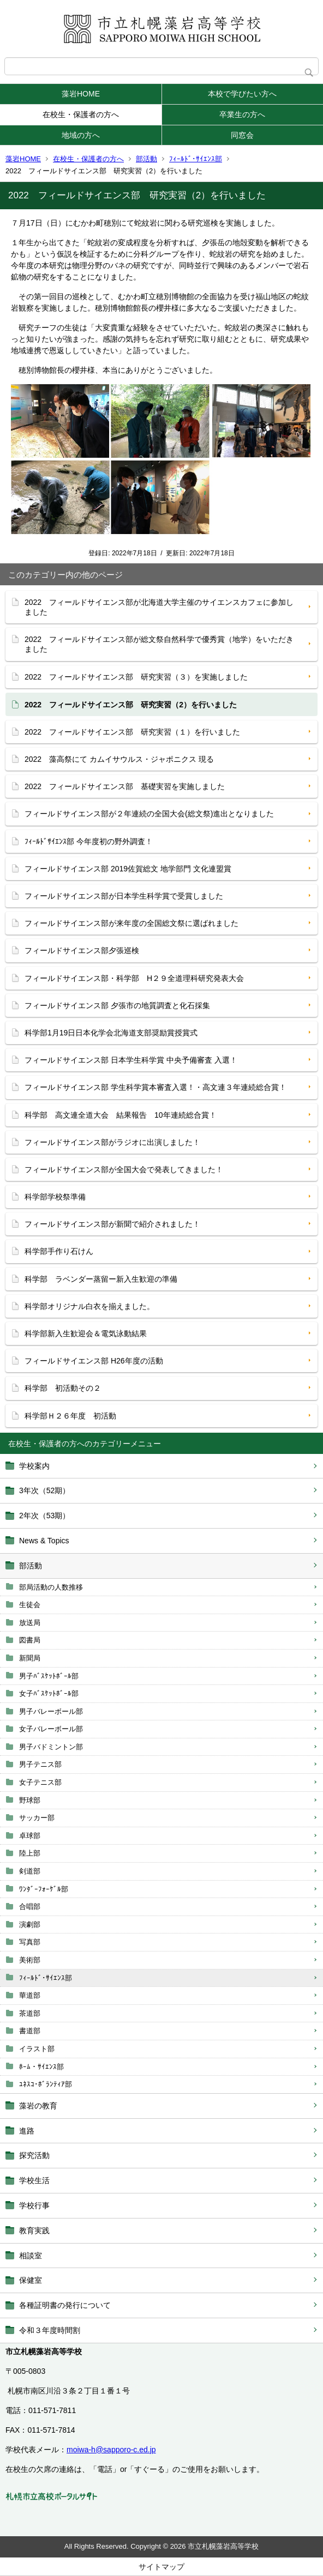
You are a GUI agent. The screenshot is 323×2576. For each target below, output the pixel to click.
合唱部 (29, 1906)
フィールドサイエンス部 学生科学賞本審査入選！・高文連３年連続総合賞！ (155, 1087)
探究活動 (34, 2155)
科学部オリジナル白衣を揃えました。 (89, 1306)
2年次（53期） (44, 1515)
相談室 (30, 2255)
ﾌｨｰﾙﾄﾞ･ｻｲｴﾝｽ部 (195, 159)
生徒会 (29, 1605)
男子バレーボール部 (51, 1711)
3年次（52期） (44, 1490)
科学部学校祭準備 (55, 1196)
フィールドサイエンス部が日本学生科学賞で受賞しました (124, 896)
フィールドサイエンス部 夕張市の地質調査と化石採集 (117, 1005)
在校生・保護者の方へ (81, 114)
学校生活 (34, 2180)
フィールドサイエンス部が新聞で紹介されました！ (112, 1224)
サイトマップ (161, 2566)
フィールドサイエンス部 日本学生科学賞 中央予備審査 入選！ (131, 1060)
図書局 (29, 1640)
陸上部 (29, 1853)
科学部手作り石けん (59, 1251)
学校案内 (34, 1466)
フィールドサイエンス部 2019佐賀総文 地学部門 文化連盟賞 (128, 868)
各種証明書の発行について (65, 2305)
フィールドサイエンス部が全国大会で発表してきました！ (124, 1169)
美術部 (29, 1960)
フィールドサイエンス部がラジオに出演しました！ (112, 1142)
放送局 (29, 1623)
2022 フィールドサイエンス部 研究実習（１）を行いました (132, 732)
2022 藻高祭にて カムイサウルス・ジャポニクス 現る (119, 759)
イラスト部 (37, 2049)
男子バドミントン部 (51, 1747)
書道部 (29, 2031)
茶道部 (29, 2013)
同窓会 (242, 135)
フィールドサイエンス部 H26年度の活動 (94, 1360)
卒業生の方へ (242, 114)
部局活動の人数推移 (51, 1587)
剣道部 (29, 1871)
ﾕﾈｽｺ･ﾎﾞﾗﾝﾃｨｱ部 (45, 2084)
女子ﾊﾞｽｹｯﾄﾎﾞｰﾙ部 (49, 1693)
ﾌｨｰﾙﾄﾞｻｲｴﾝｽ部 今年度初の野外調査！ (89, 841)
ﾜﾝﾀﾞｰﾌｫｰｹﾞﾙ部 (43, 1889)
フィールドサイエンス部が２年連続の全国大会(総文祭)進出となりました (149, 813)
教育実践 (34, 2230)
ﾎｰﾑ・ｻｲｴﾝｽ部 (41, 2067)
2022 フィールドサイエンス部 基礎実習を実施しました (125, 786)
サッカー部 (37, 1818)
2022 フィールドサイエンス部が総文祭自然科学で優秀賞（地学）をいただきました (159, 644)
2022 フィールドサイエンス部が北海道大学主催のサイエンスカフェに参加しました (159, 607)
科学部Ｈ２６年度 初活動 (70, 1415)
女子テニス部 (40, 1782)
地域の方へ (81, 135)
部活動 (146, 159)
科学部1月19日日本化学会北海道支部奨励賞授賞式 (111, 1032)
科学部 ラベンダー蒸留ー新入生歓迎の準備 (101, 1279)
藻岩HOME (81, 93)
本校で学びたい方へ (242, 93)
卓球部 (29, 1836)
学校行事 (34, 2205)
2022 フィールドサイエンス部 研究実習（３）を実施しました (136, 676)
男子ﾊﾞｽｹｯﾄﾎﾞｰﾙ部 (49, 1676)
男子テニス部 (40, 1764)
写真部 (29, 1942)
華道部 (29, 1995)
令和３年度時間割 (49, 2330)
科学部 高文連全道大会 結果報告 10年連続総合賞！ (121, 1115)
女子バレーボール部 (51, 1729)
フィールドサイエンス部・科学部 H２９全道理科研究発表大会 (134, 978)
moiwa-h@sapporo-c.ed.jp (111, 2449)
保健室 (30, 2280)
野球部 (29, 1800)
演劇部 (29, 1924)
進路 (26, 2130)
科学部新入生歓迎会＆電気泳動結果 (86, 1333)
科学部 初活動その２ (63, 1388)
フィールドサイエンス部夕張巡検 (82, 950)
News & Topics (44, 1540)
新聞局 (29, 1658)
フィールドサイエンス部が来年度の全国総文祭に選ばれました (131, 923)
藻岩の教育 (38, 2105)
